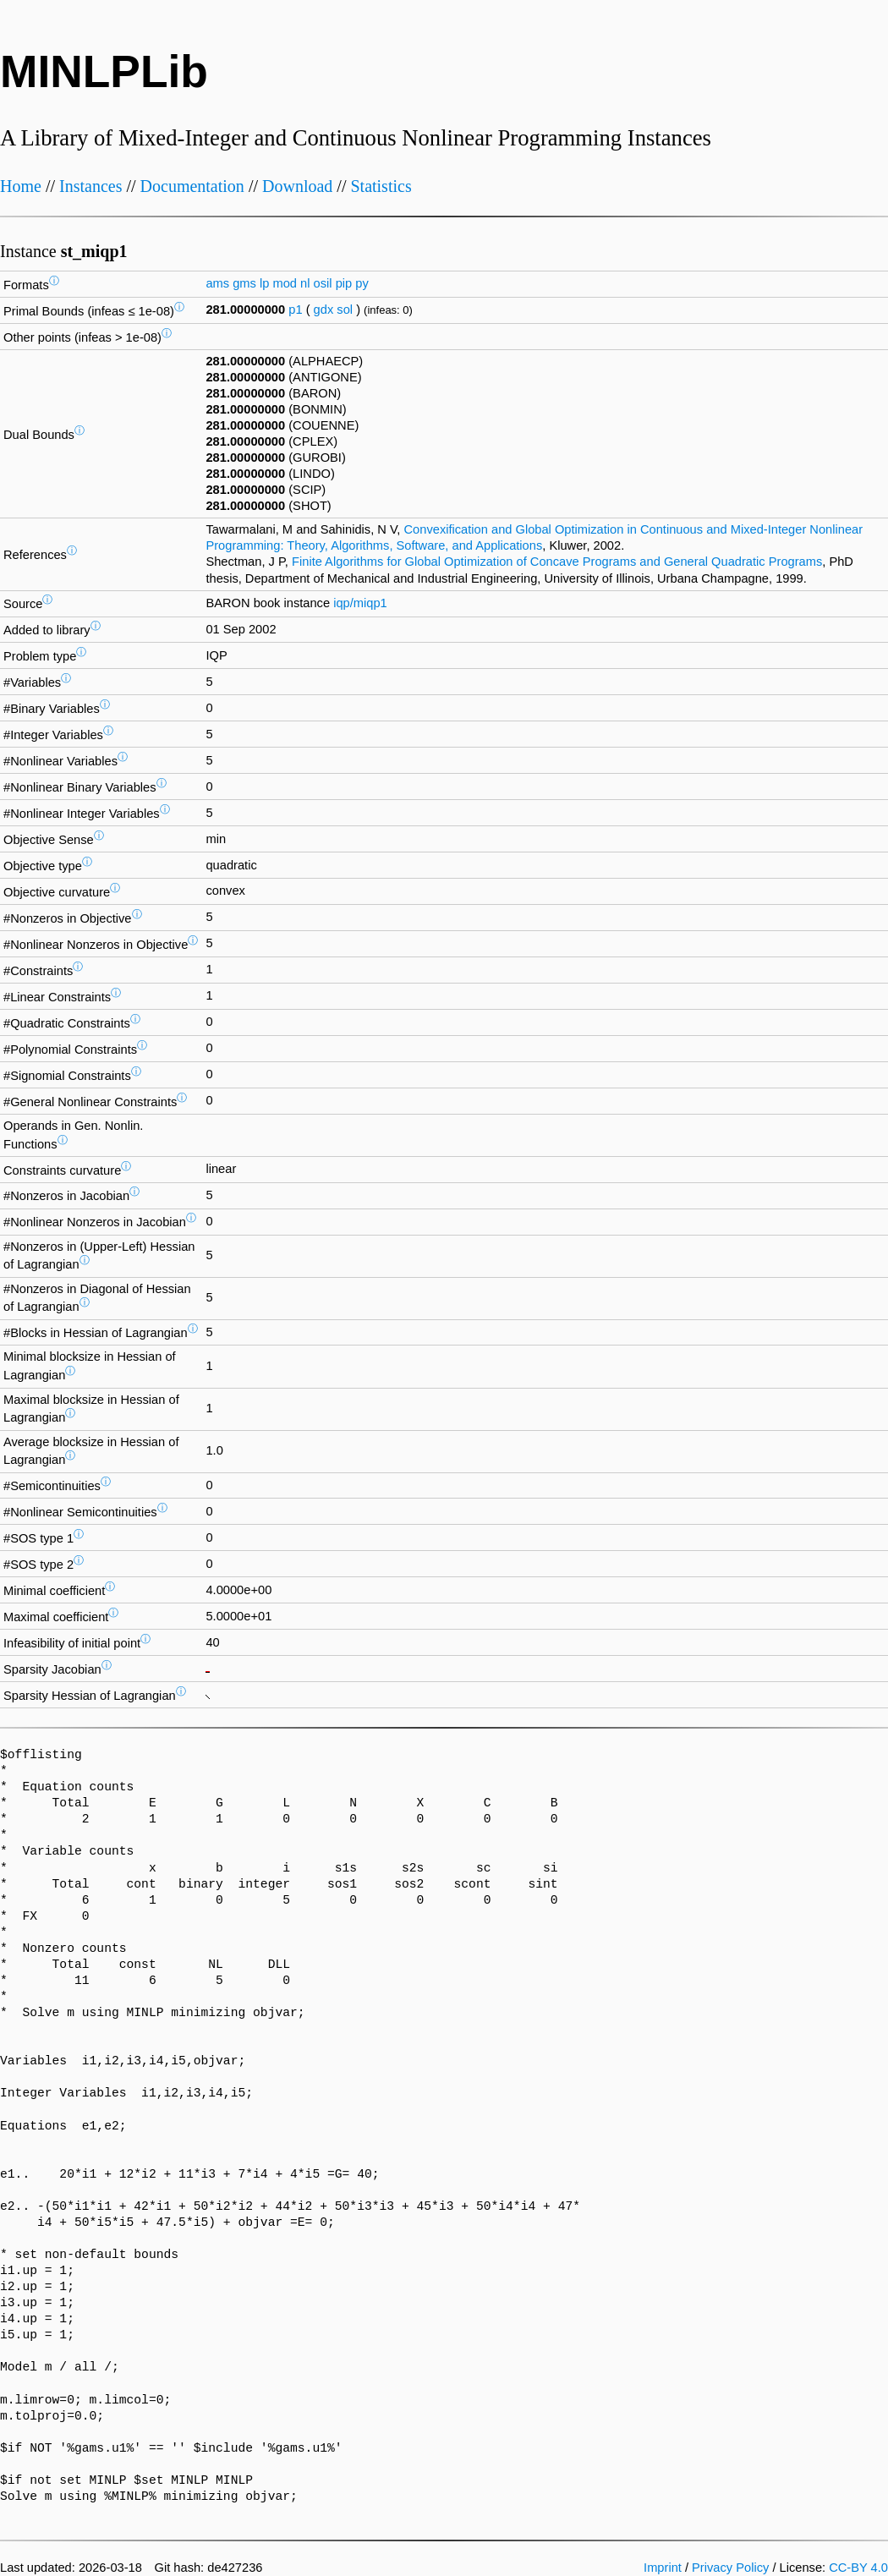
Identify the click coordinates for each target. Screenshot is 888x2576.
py (361, 283)
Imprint (663, 2567)
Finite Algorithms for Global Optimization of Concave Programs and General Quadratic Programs (557, 561)
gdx (324, 309)
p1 (295, 309)
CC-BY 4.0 (858, 2567)
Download (297, 186)
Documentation (192, 186)
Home (20, 186)
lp (264, 283)
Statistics (380, 186)
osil (323, 283)
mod (285, 283)
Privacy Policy (730, 2567)
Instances (90, 186)
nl (305, 283)
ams (217, 283)
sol (345, 309)
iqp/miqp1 (360, 603)
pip (344, 283)
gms (244, 283)
